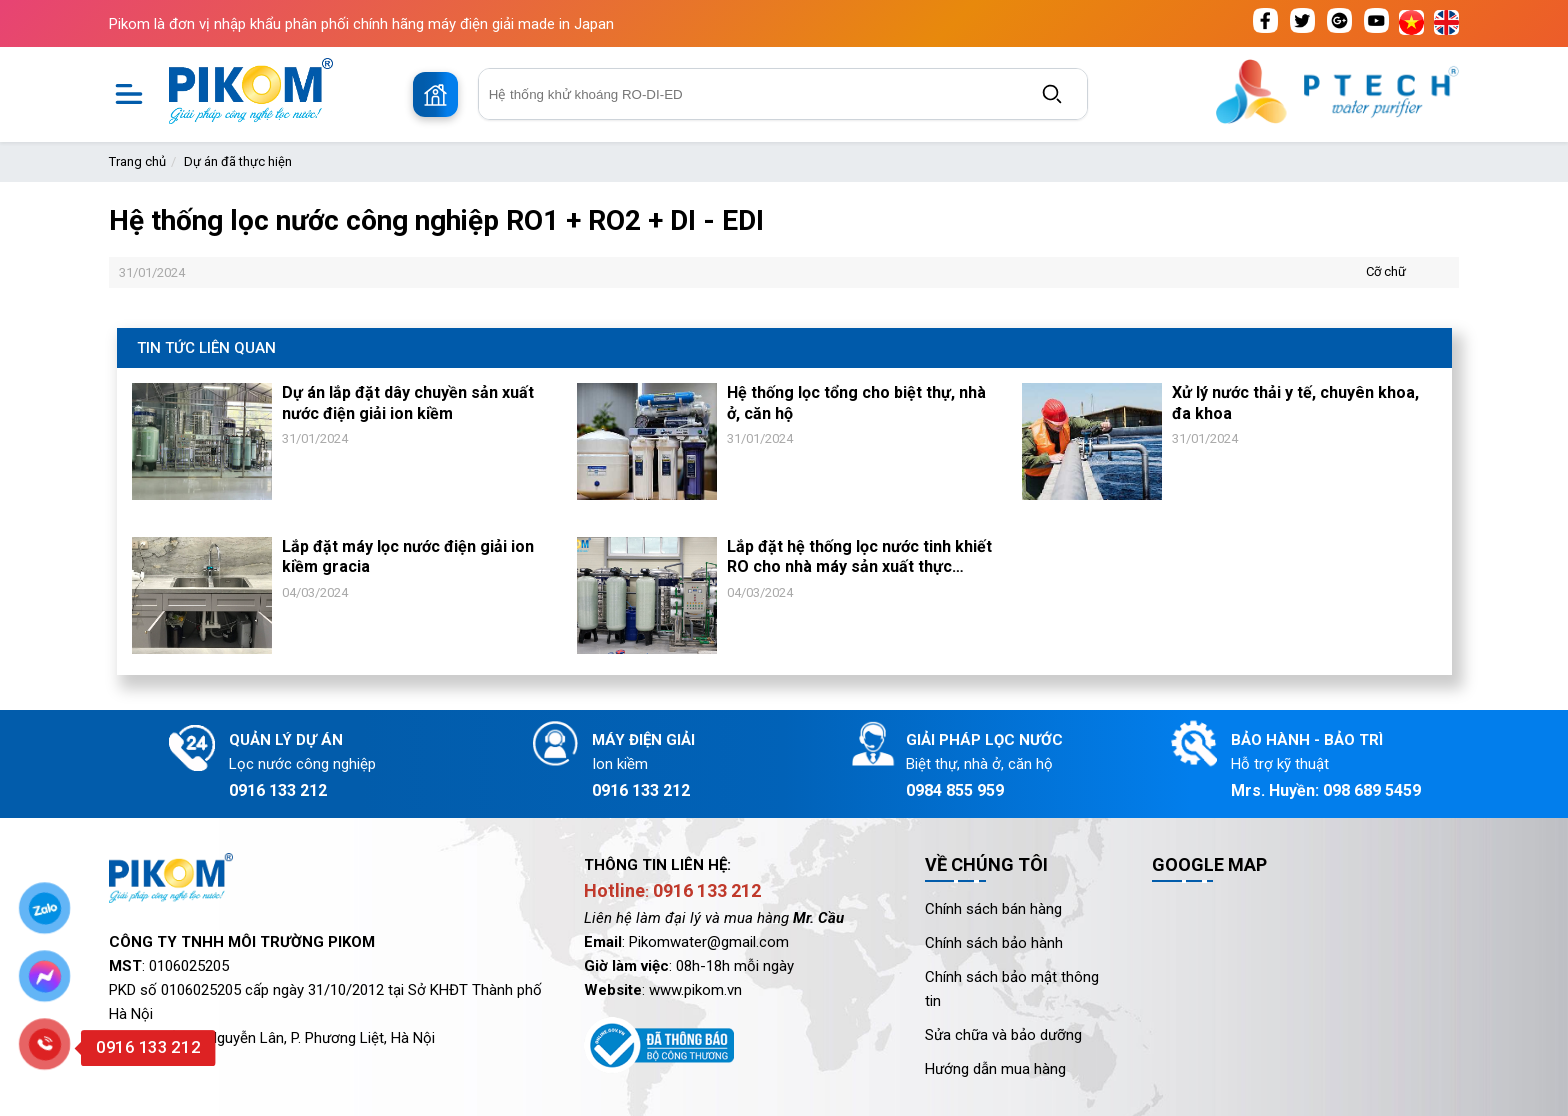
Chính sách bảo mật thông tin (1012, 989)
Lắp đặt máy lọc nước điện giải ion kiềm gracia (408, 557)
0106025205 (189, 966)
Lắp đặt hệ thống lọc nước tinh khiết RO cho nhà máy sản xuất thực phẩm (859, 558)
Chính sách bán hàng (993, 909)
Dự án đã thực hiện (238, 161)
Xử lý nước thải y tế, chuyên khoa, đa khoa (1295, 403)
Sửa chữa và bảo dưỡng (1003, 1035)
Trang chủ (137, 161)
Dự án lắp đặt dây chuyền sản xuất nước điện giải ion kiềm (408, 403)
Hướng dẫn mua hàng (995, 1069)
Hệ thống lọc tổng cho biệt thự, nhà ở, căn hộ (856, 403)
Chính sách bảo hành (994, 943)
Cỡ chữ (1386, 271)
